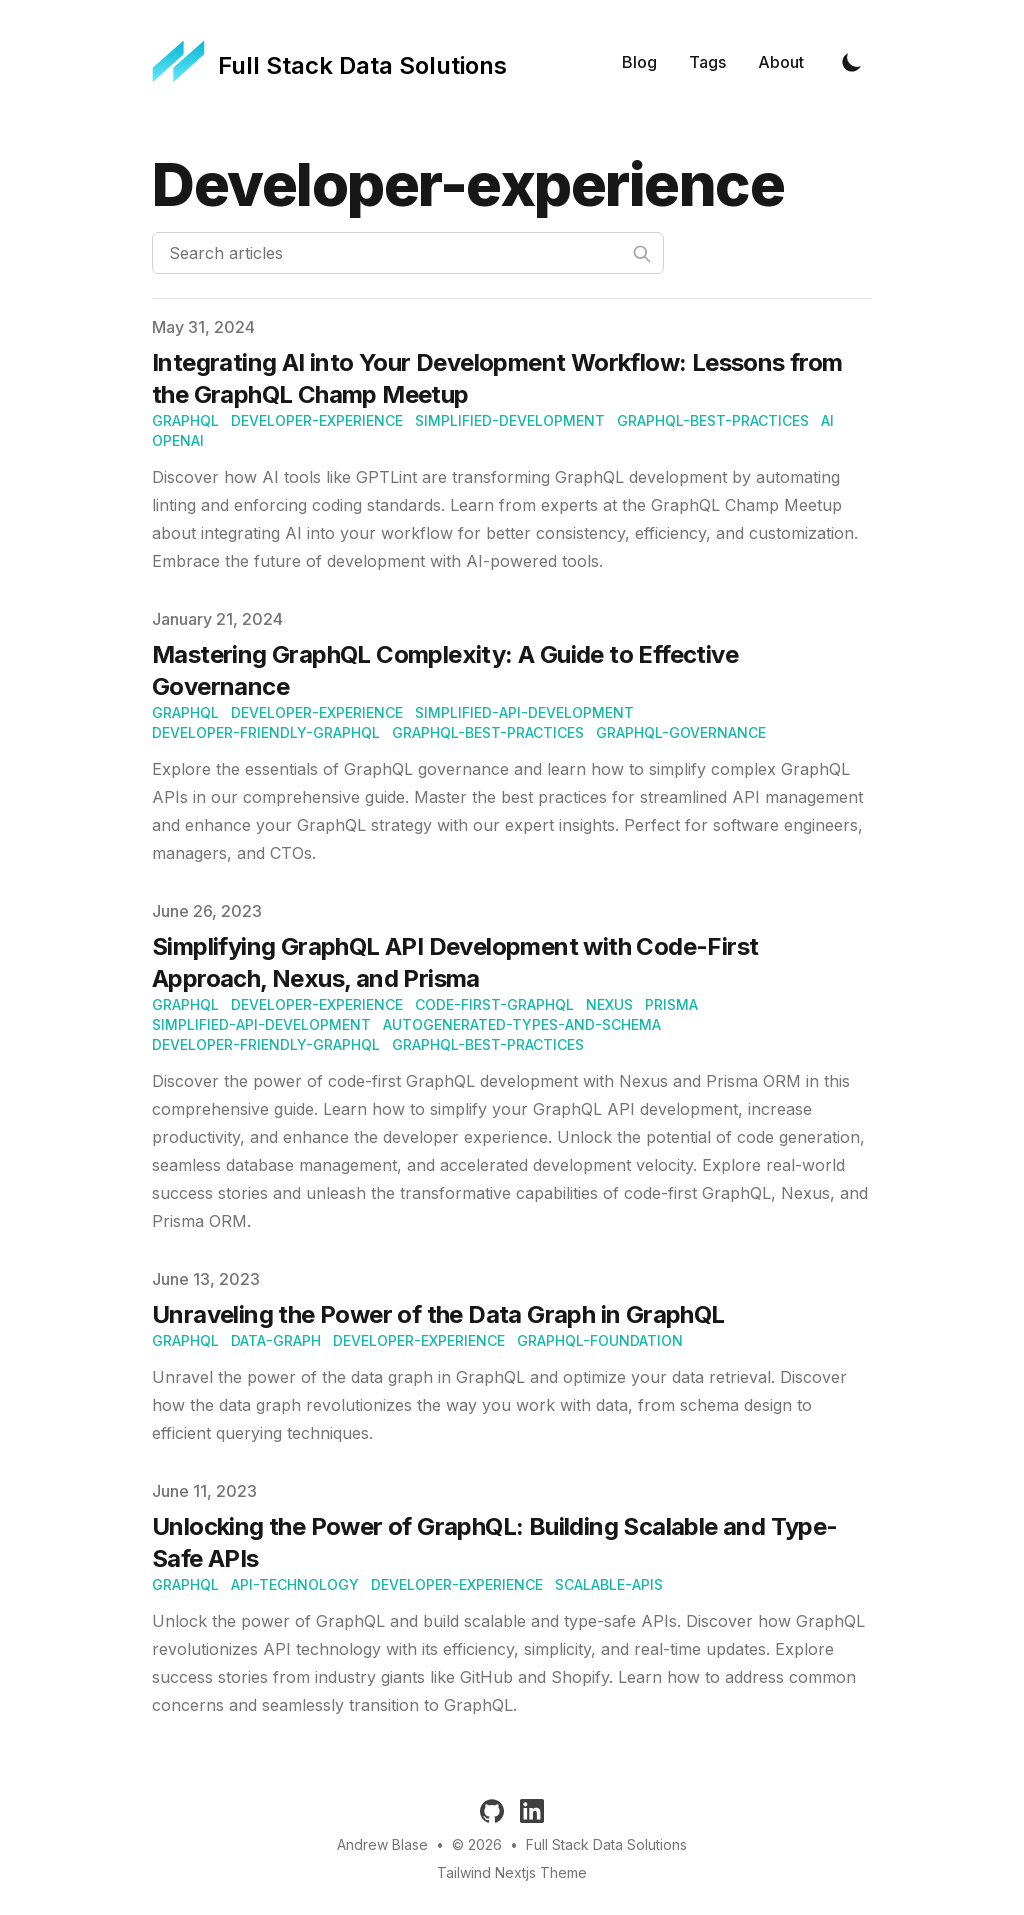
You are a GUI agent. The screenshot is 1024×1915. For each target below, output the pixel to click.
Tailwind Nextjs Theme (512, 1872)
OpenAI (178, 440)
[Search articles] (408, 253)
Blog (639, 62)
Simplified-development (510, 420)
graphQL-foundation (600, 1340)
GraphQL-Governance (681, 732)
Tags (707, 62)
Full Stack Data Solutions (606, 1844)
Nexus (609, 1004)
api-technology (295, 1584)
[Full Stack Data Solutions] (329, 62)
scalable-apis (609, 1584)
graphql (185, 420)
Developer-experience (317, 420)
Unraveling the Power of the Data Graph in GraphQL (438, 1314)
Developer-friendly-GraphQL (266, 732)
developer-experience (419, 1340)
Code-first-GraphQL (494, 1004)
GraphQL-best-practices (713, 420)
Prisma (671, 1004)
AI (827, 420)
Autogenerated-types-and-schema (522, 1024)
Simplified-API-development (524, 712)
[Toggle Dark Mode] (852, 62)
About (781, 62)
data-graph (276, 1340)
